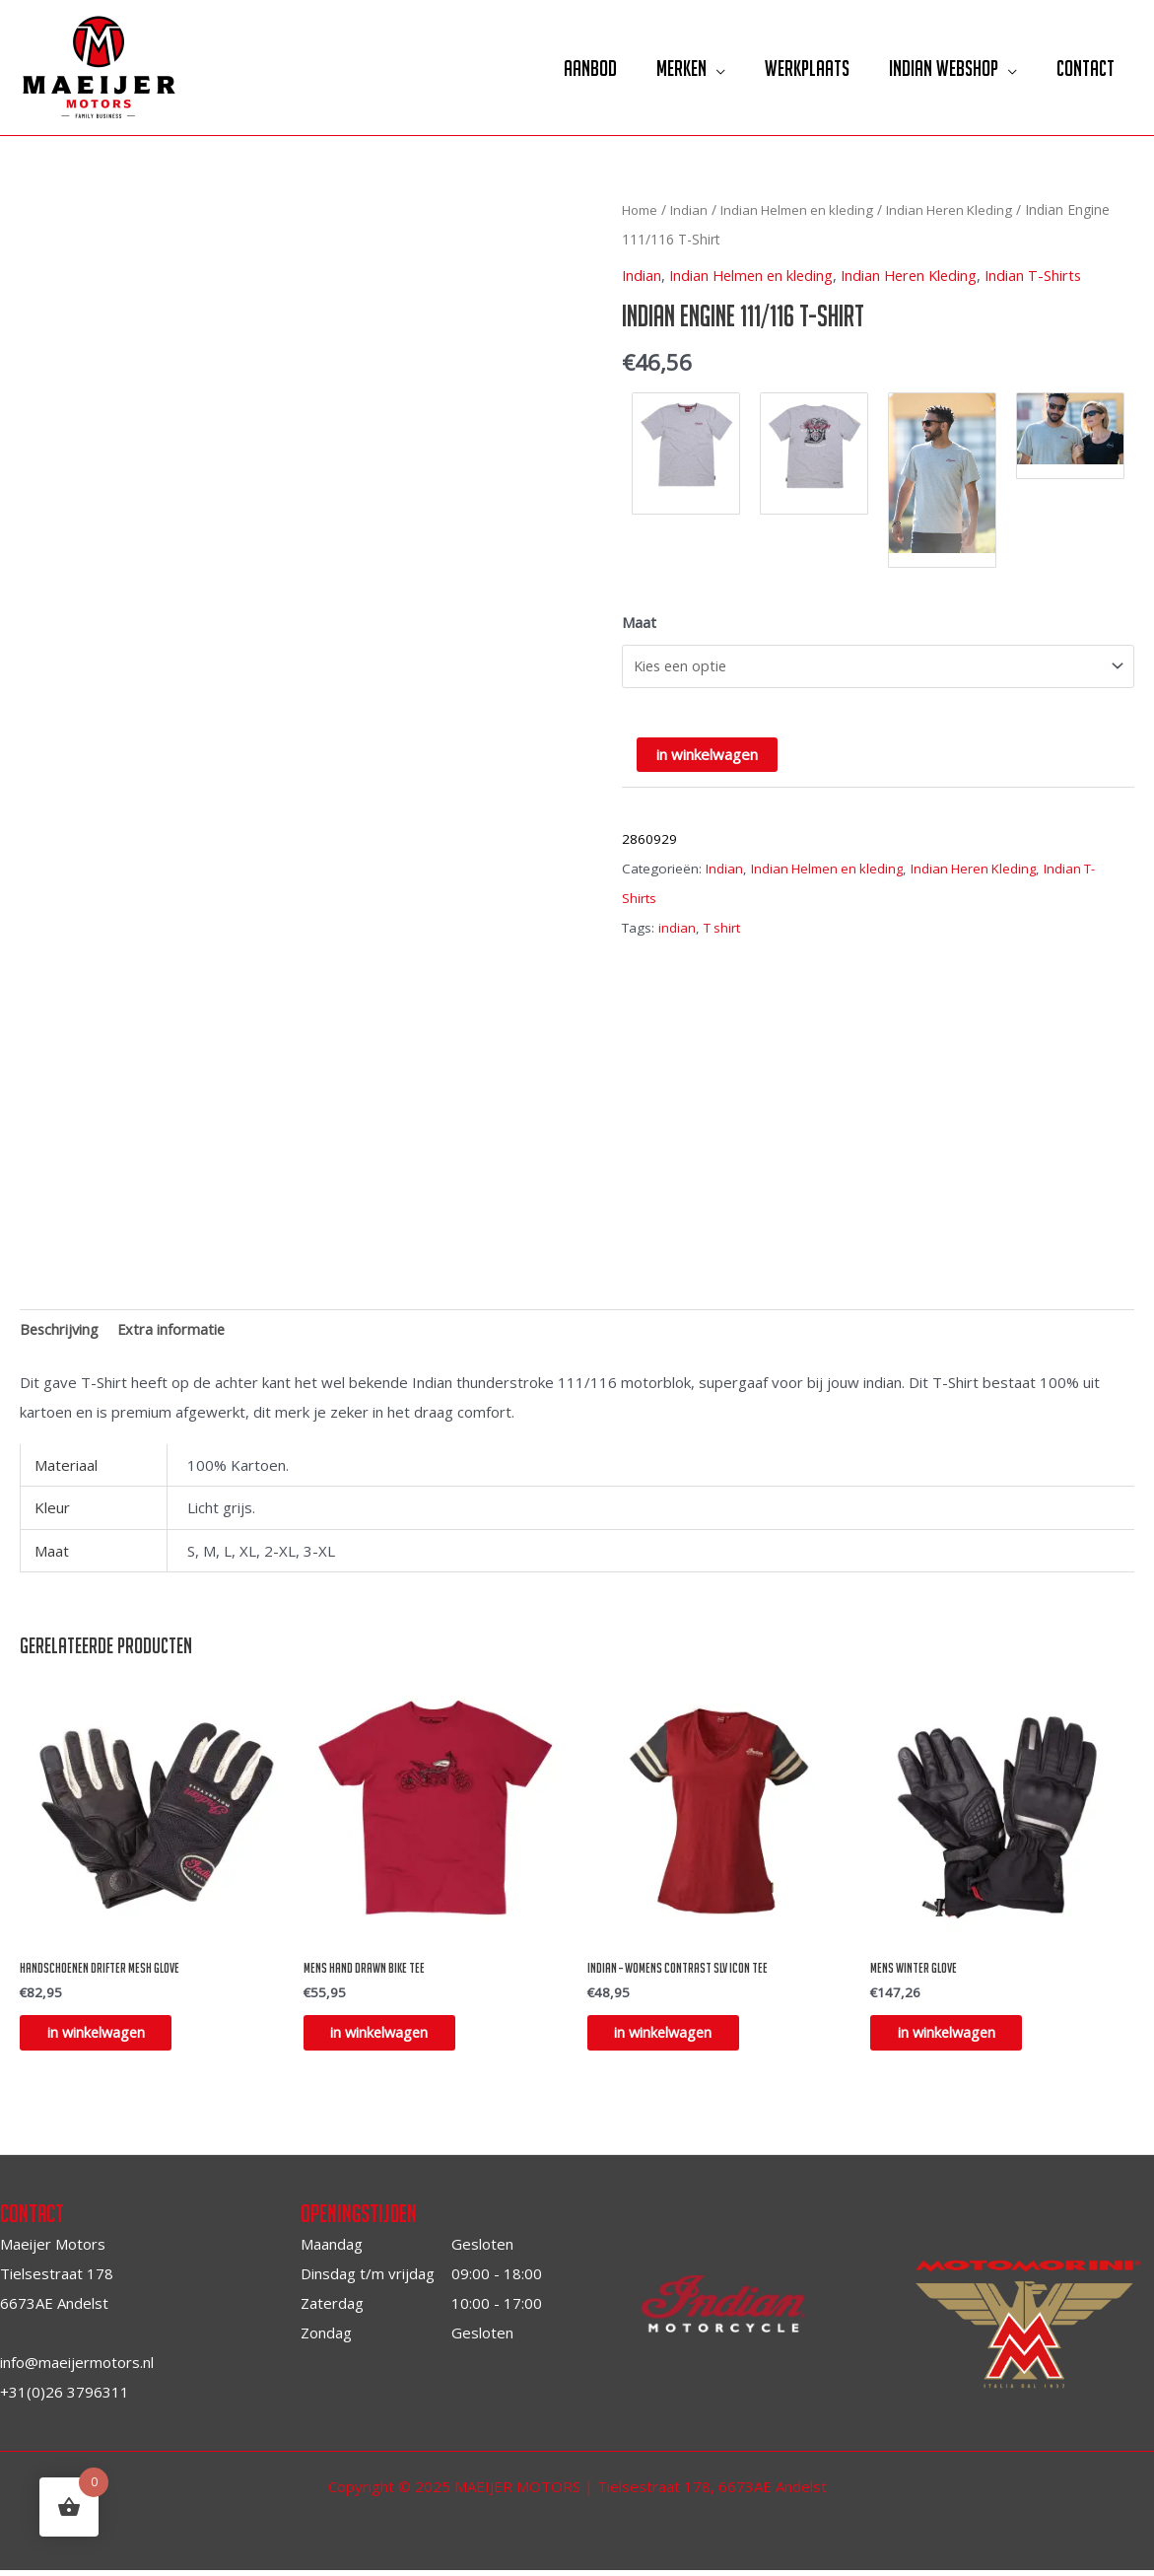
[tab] (61, 1330)
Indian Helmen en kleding (805, 209)
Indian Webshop (936, 68)
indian (677, 927)
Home (641, 209)
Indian (693, 209)
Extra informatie (175, 1331)
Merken (665, 68)
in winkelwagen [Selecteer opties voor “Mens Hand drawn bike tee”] (393, 2037)
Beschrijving (61, 1331)
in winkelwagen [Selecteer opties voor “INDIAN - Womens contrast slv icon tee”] (677, 2037)
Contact (1083, 68)
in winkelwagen (707, 753)
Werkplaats (795, 68)
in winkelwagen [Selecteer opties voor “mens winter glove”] (960, 2037)
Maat (639, 622)
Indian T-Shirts (1046, 275)
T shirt (722, 927)
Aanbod (568, 68)
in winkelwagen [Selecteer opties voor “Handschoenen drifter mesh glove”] (110, 2037)
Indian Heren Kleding (963, 209)
